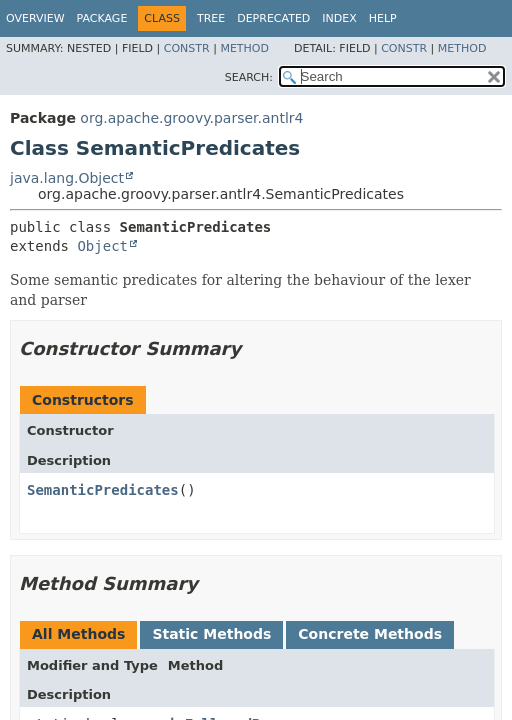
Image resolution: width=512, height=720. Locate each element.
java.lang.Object (67, 178)
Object (102, 246)
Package (102, 18)
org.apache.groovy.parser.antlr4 (191, 118)
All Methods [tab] (78, 634)
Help (383, 18)
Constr (187, 48)
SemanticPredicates (103, 490)
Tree (211, 18)
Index (339, 18)
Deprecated (273, 18)
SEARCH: (249, 77)
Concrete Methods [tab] (370, 634)
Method (244, 48)
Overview (35, 18)
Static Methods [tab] (211, 634)
